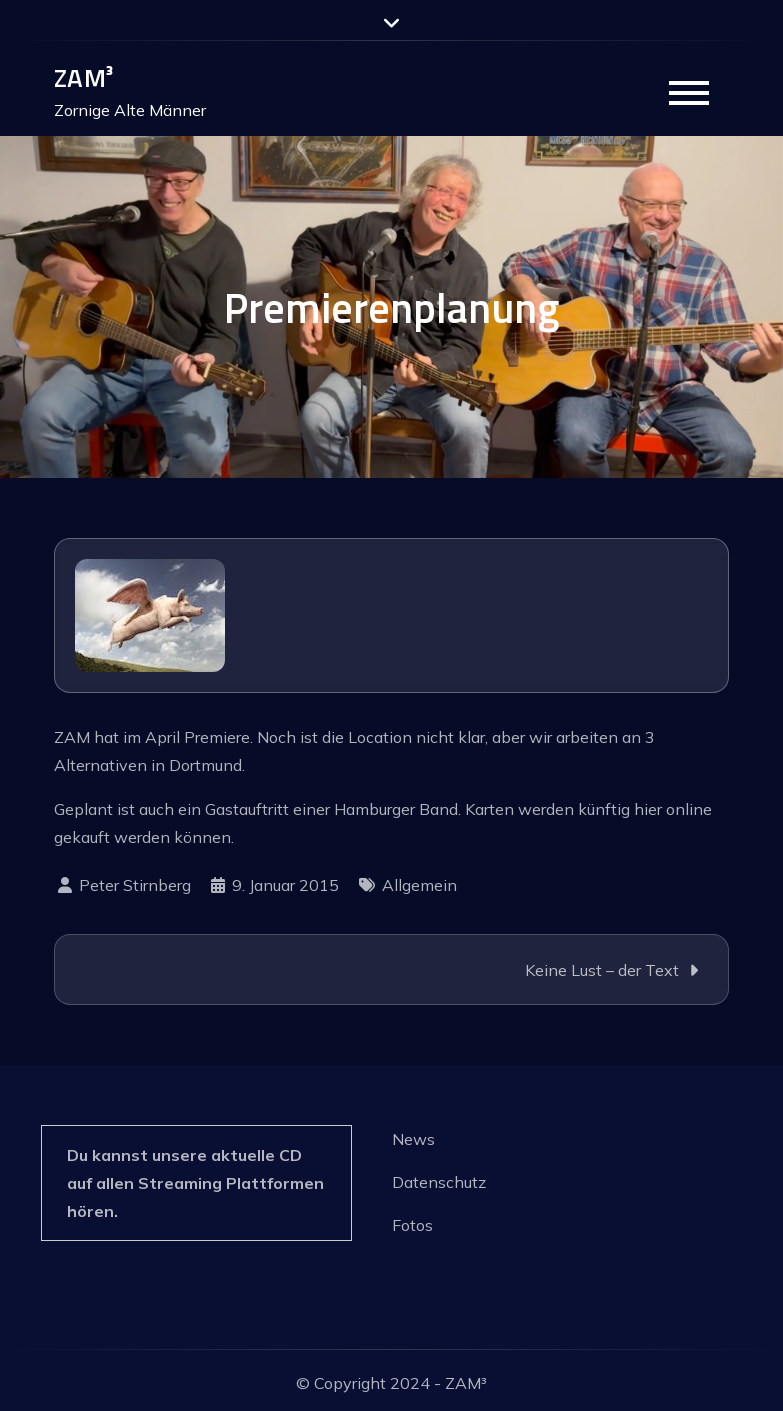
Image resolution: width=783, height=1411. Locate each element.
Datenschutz (439, 1182)
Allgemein (419, 885)
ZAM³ (83, 77)
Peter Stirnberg (135, 885)
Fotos (412, 1225)
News (413, 1139)
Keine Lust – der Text (602, 970)
